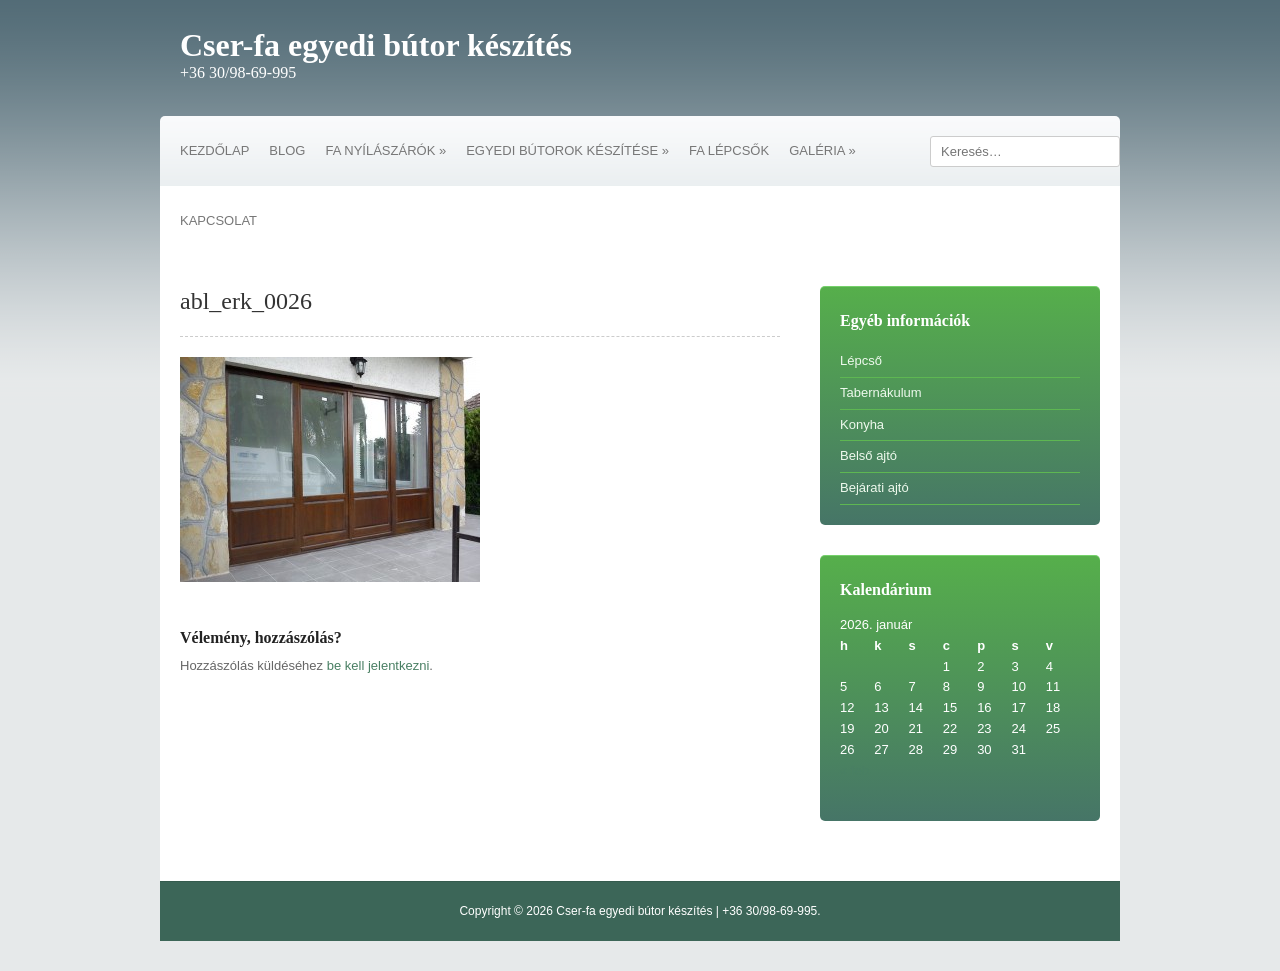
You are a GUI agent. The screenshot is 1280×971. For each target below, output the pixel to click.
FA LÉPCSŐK (729, 150)
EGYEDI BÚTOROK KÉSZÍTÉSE (567, 150)
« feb (854, 770)
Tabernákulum (881, 392)
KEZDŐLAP (214, 150)
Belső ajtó (868, 455)
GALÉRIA (822, 150)
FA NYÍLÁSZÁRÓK (385, 150)
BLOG (287, 150)
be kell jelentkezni (378, 665)
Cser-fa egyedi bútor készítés (376, 45)
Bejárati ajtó (874, 487)
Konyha (862, 424)
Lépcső (861, 360)
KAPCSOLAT (218, 220)
